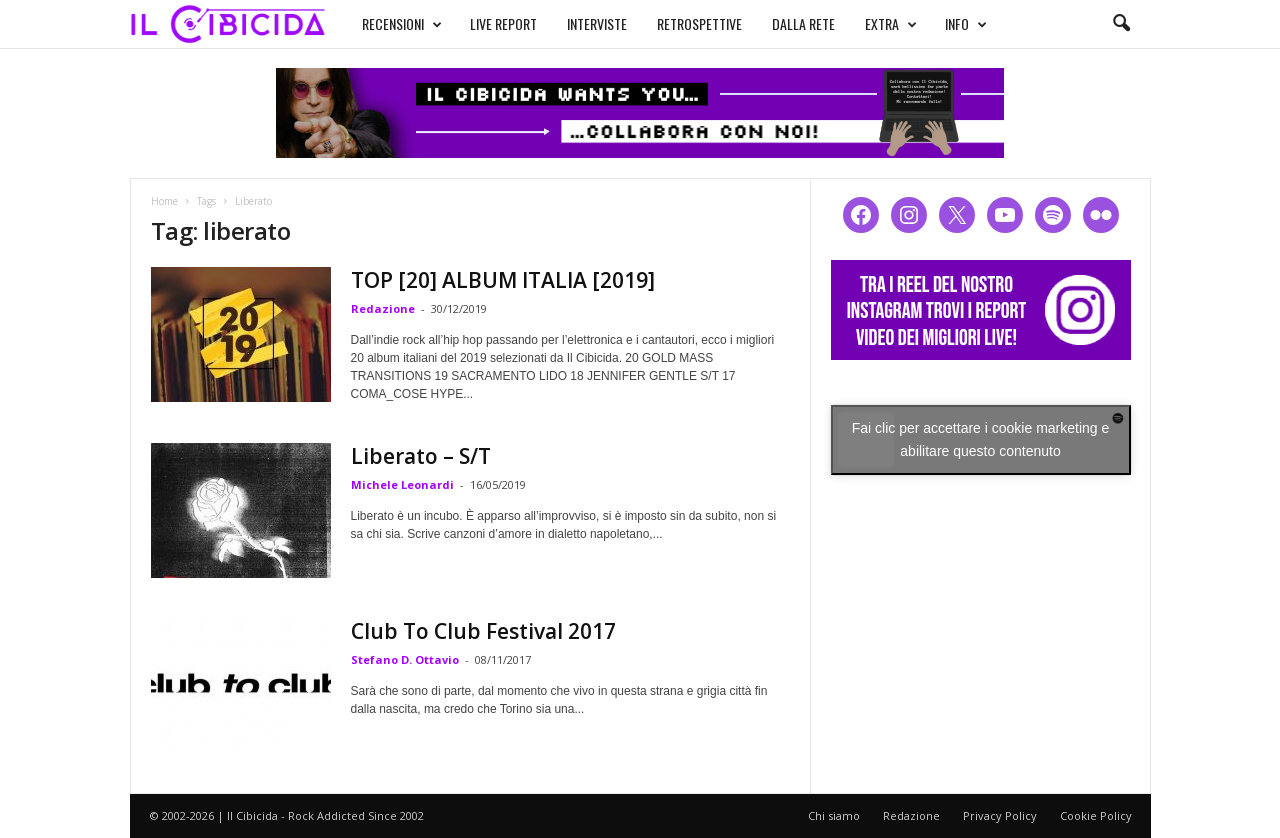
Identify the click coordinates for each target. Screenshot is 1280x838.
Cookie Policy (1096, 815)
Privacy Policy (1000, 815)
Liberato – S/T (421, 456)
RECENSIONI (402, 24)
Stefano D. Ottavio (405, 659)
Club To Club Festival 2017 (483, 631)
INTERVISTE (597, 23)
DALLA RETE (803, 23)
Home (164, 201)
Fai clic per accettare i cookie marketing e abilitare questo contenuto (981, 439)
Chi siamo (834, 815)
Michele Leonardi (402, 484)
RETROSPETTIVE (699, 23)
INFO (966, 24)
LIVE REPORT (503, 23)
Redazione (383, 308)
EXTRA (891, 24)
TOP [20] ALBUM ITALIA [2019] (503, 280)
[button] (1121, 24)
